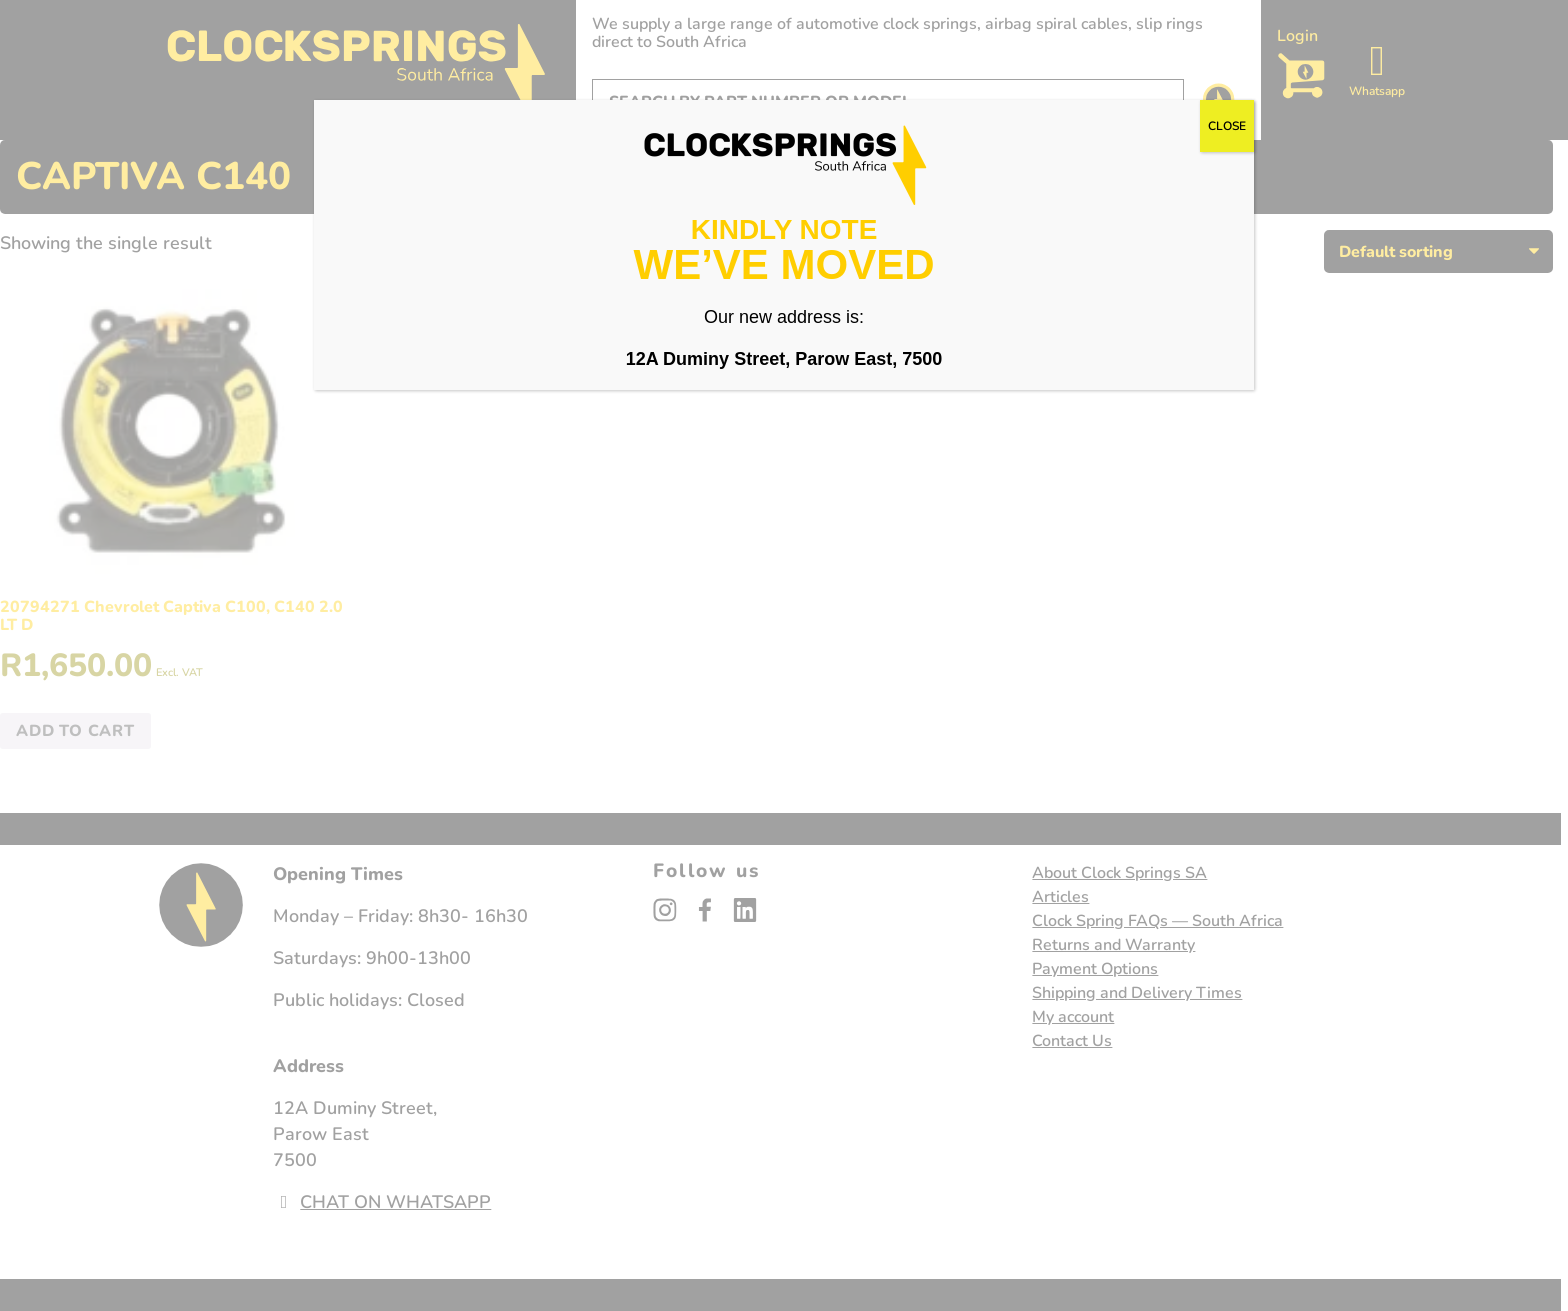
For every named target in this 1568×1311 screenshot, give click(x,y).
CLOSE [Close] (1227, 126)
